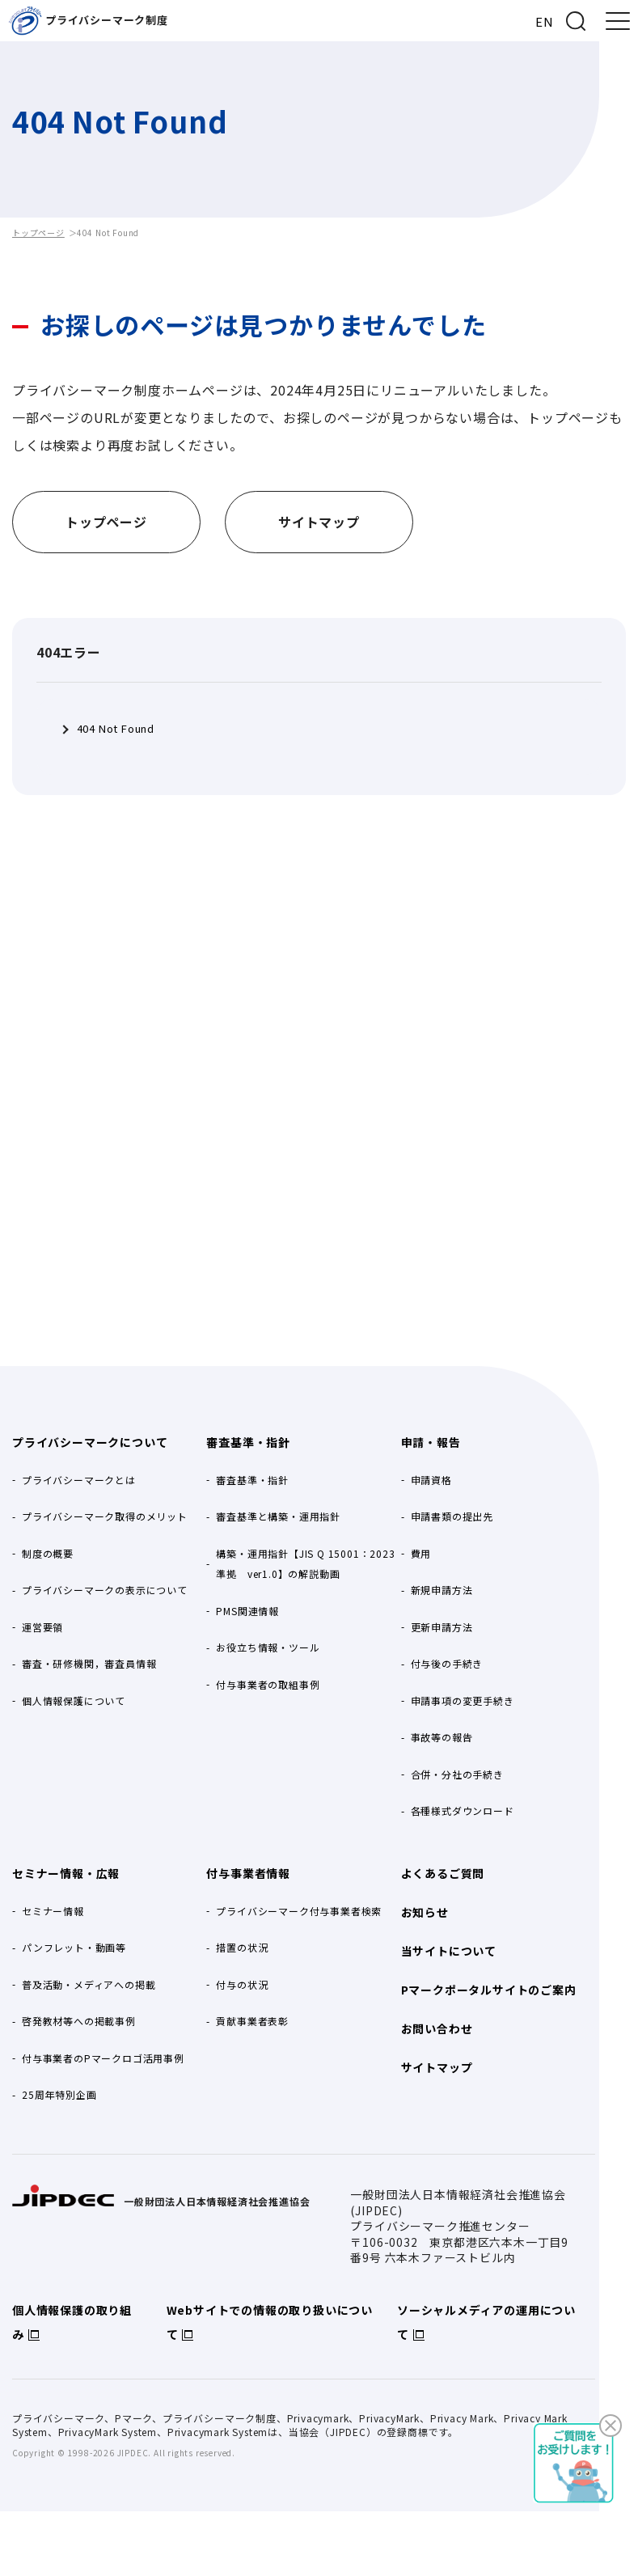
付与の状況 (242, 1984)
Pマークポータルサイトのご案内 (489, 1990)
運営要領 (42, 1627)
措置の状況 (242, 1947)
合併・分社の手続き (457, 1774)
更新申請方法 (442, 1627)
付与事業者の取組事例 (267, 1684)
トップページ (38, 232)
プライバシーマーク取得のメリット (105, 1516)
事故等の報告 (442, 1737)
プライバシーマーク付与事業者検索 (299, 1911)
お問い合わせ (437, 2028)
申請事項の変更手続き (462, 1700)
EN (544, 21)
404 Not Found (115, 728)
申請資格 (431, 1480)
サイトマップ (437, 2067)
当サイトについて (448, 1951)
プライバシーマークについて (89, 1442)
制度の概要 (48, 1553)
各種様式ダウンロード (462, 1810)
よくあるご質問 (443, 1873)
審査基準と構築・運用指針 (278, 1516)
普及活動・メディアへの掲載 (88, 1984)
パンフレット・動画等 (74, 1947)
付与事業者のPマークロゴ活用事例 (103, 2058)
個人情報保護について (73, 1700)
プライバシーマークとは (79, 1480)
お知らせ (425, 1912)
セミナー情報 (53, 1911)
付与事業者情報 (248, 1873)
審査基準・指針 (248, 1442)
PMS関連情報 (247, 1611)
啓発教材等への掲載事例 (79, 2021)
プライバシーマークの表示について (105, 1590)
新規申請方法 (442, 1590)
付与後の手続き (447, 1663)
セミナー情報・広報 (66, 1873)
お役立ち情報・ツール (267, 1647)
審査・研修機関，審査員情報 (89, 1663)
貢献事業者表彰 (252, 2021)
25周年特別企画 (59, 2094)
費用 (421, 1553)
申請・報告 (431, 1442)
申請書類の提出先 (452, 1516)
